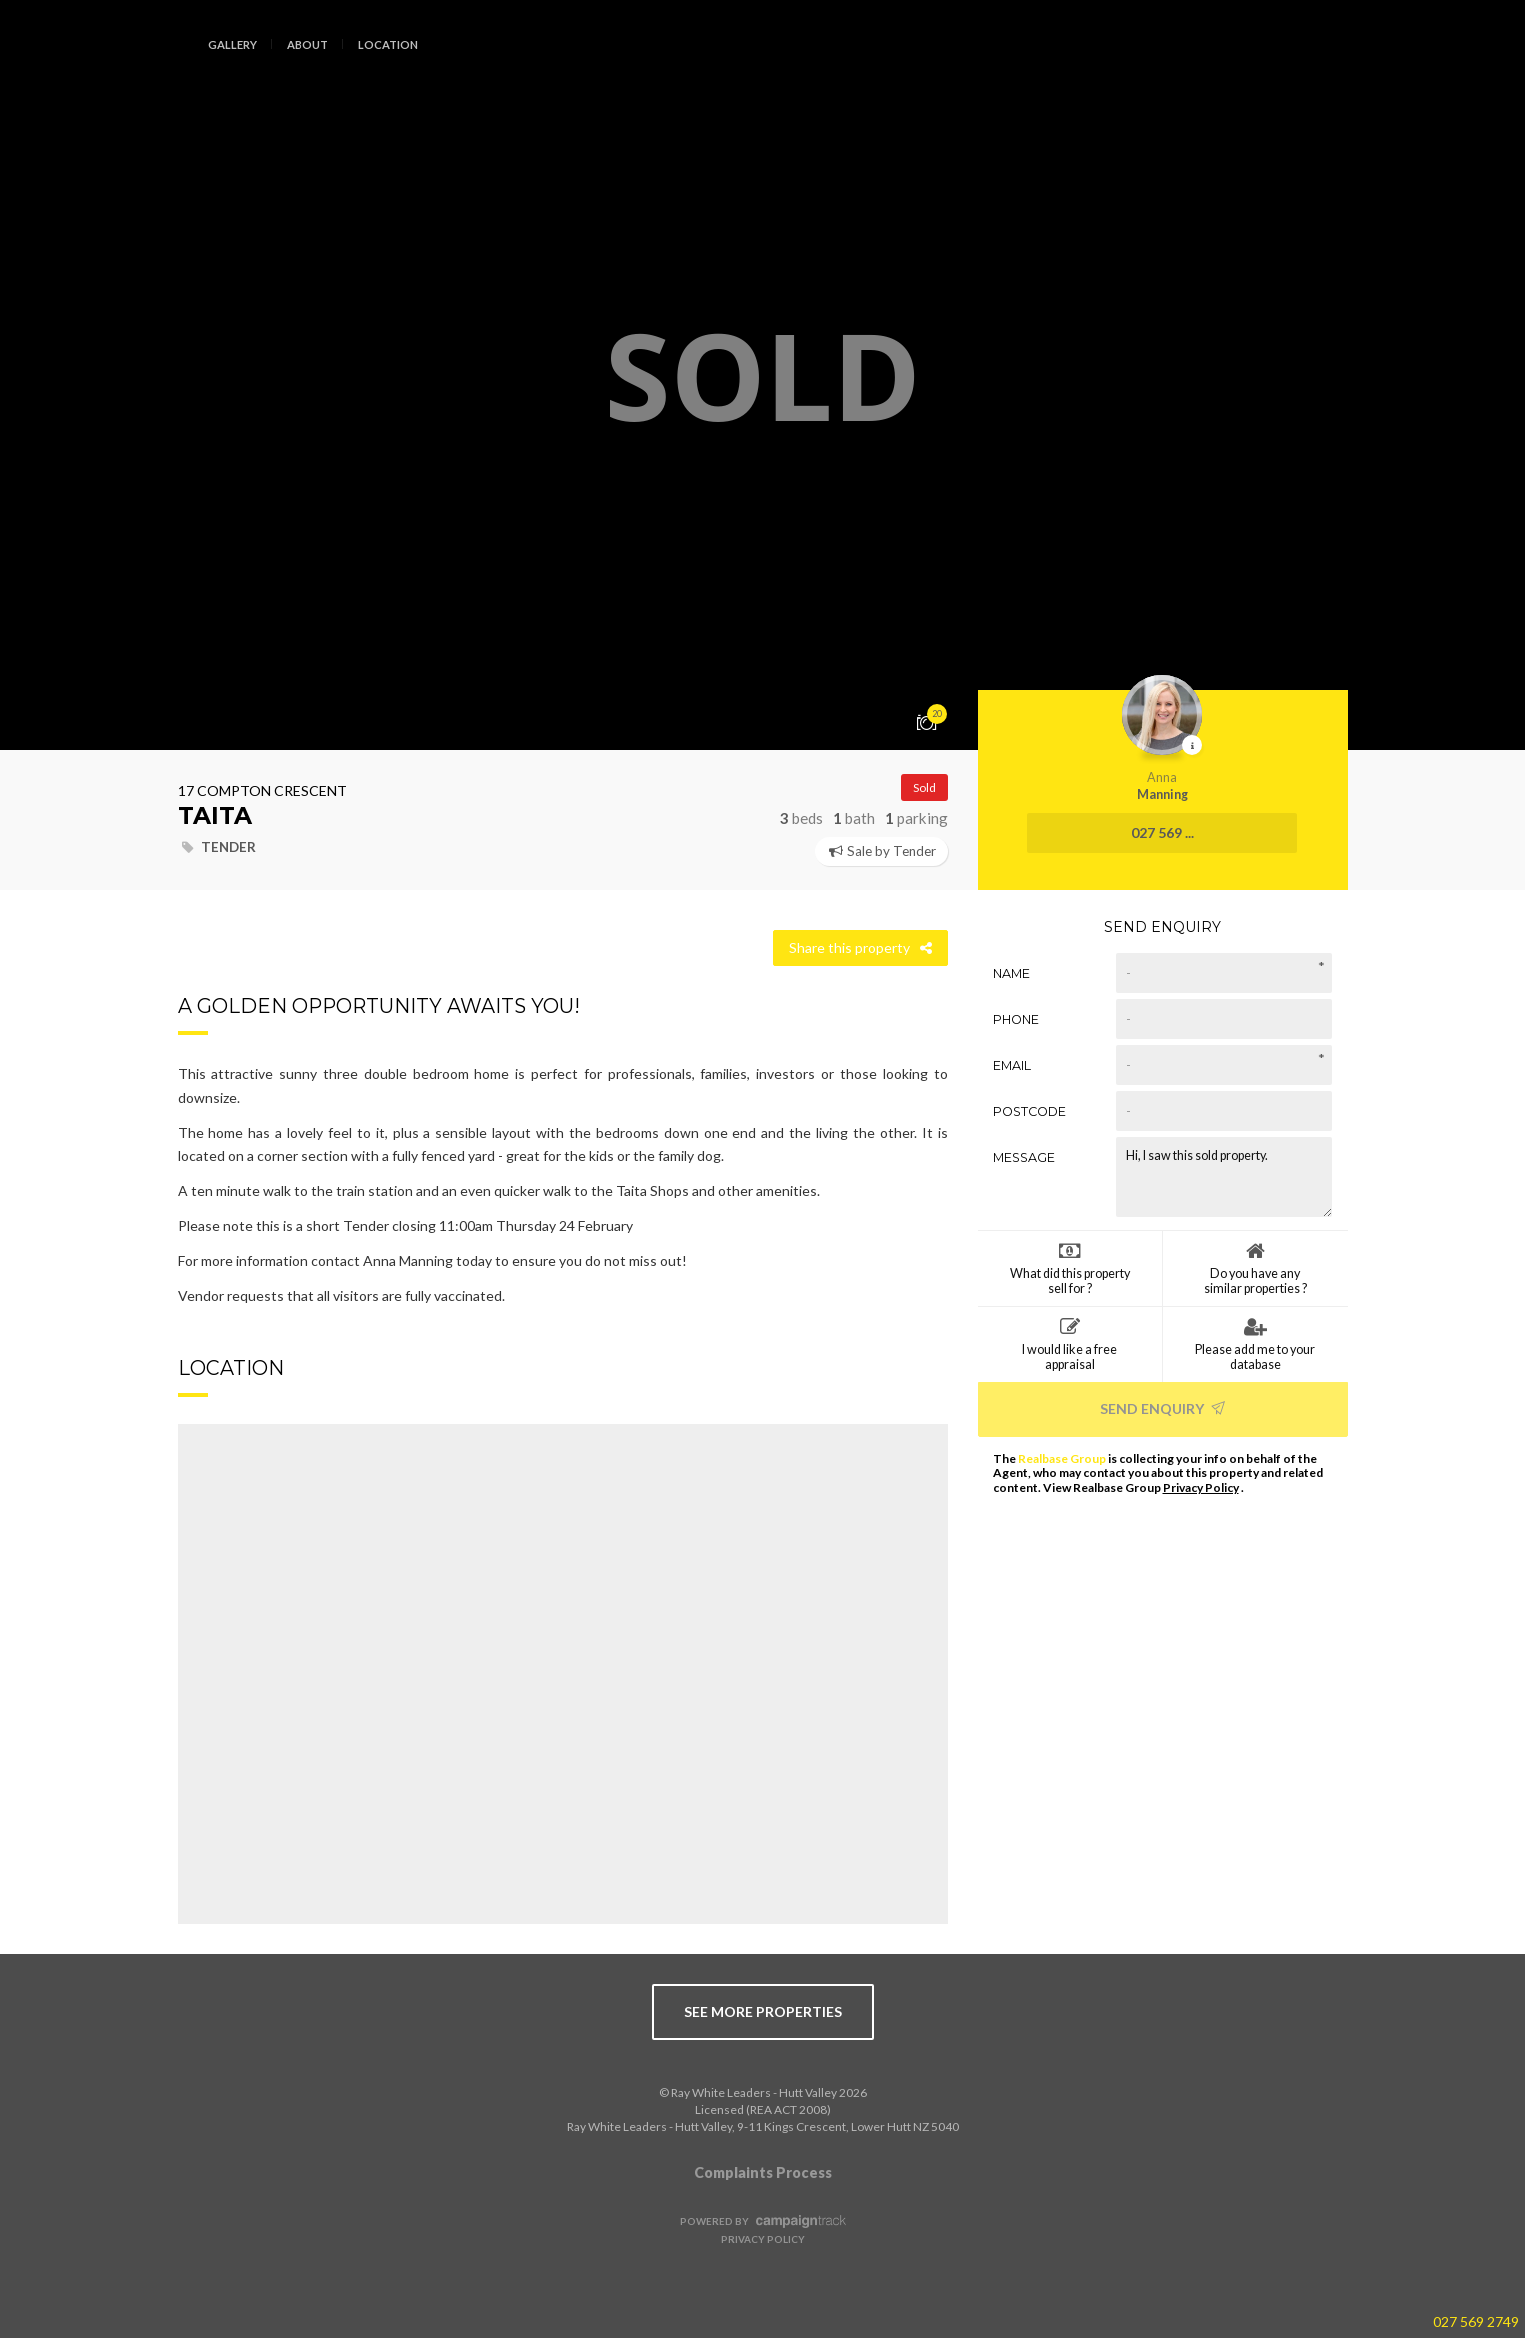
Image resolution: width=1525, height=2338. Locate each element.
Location (388, 44)
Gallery (232, 44)
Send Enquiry (1162, 1408)
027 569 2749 (1476, 2321)
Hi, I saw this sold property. (1224, 1177)
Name (1011, 973)
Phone (1016, 1019)
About (307, 44)
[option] (762, 375)
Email (1012, 1065)
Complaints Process (763, 2172)
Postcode (1029, 1111)
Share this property (860, 947)
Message (1024, 1157)
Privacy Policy (1201, 1487)
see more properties (763, 2011)
